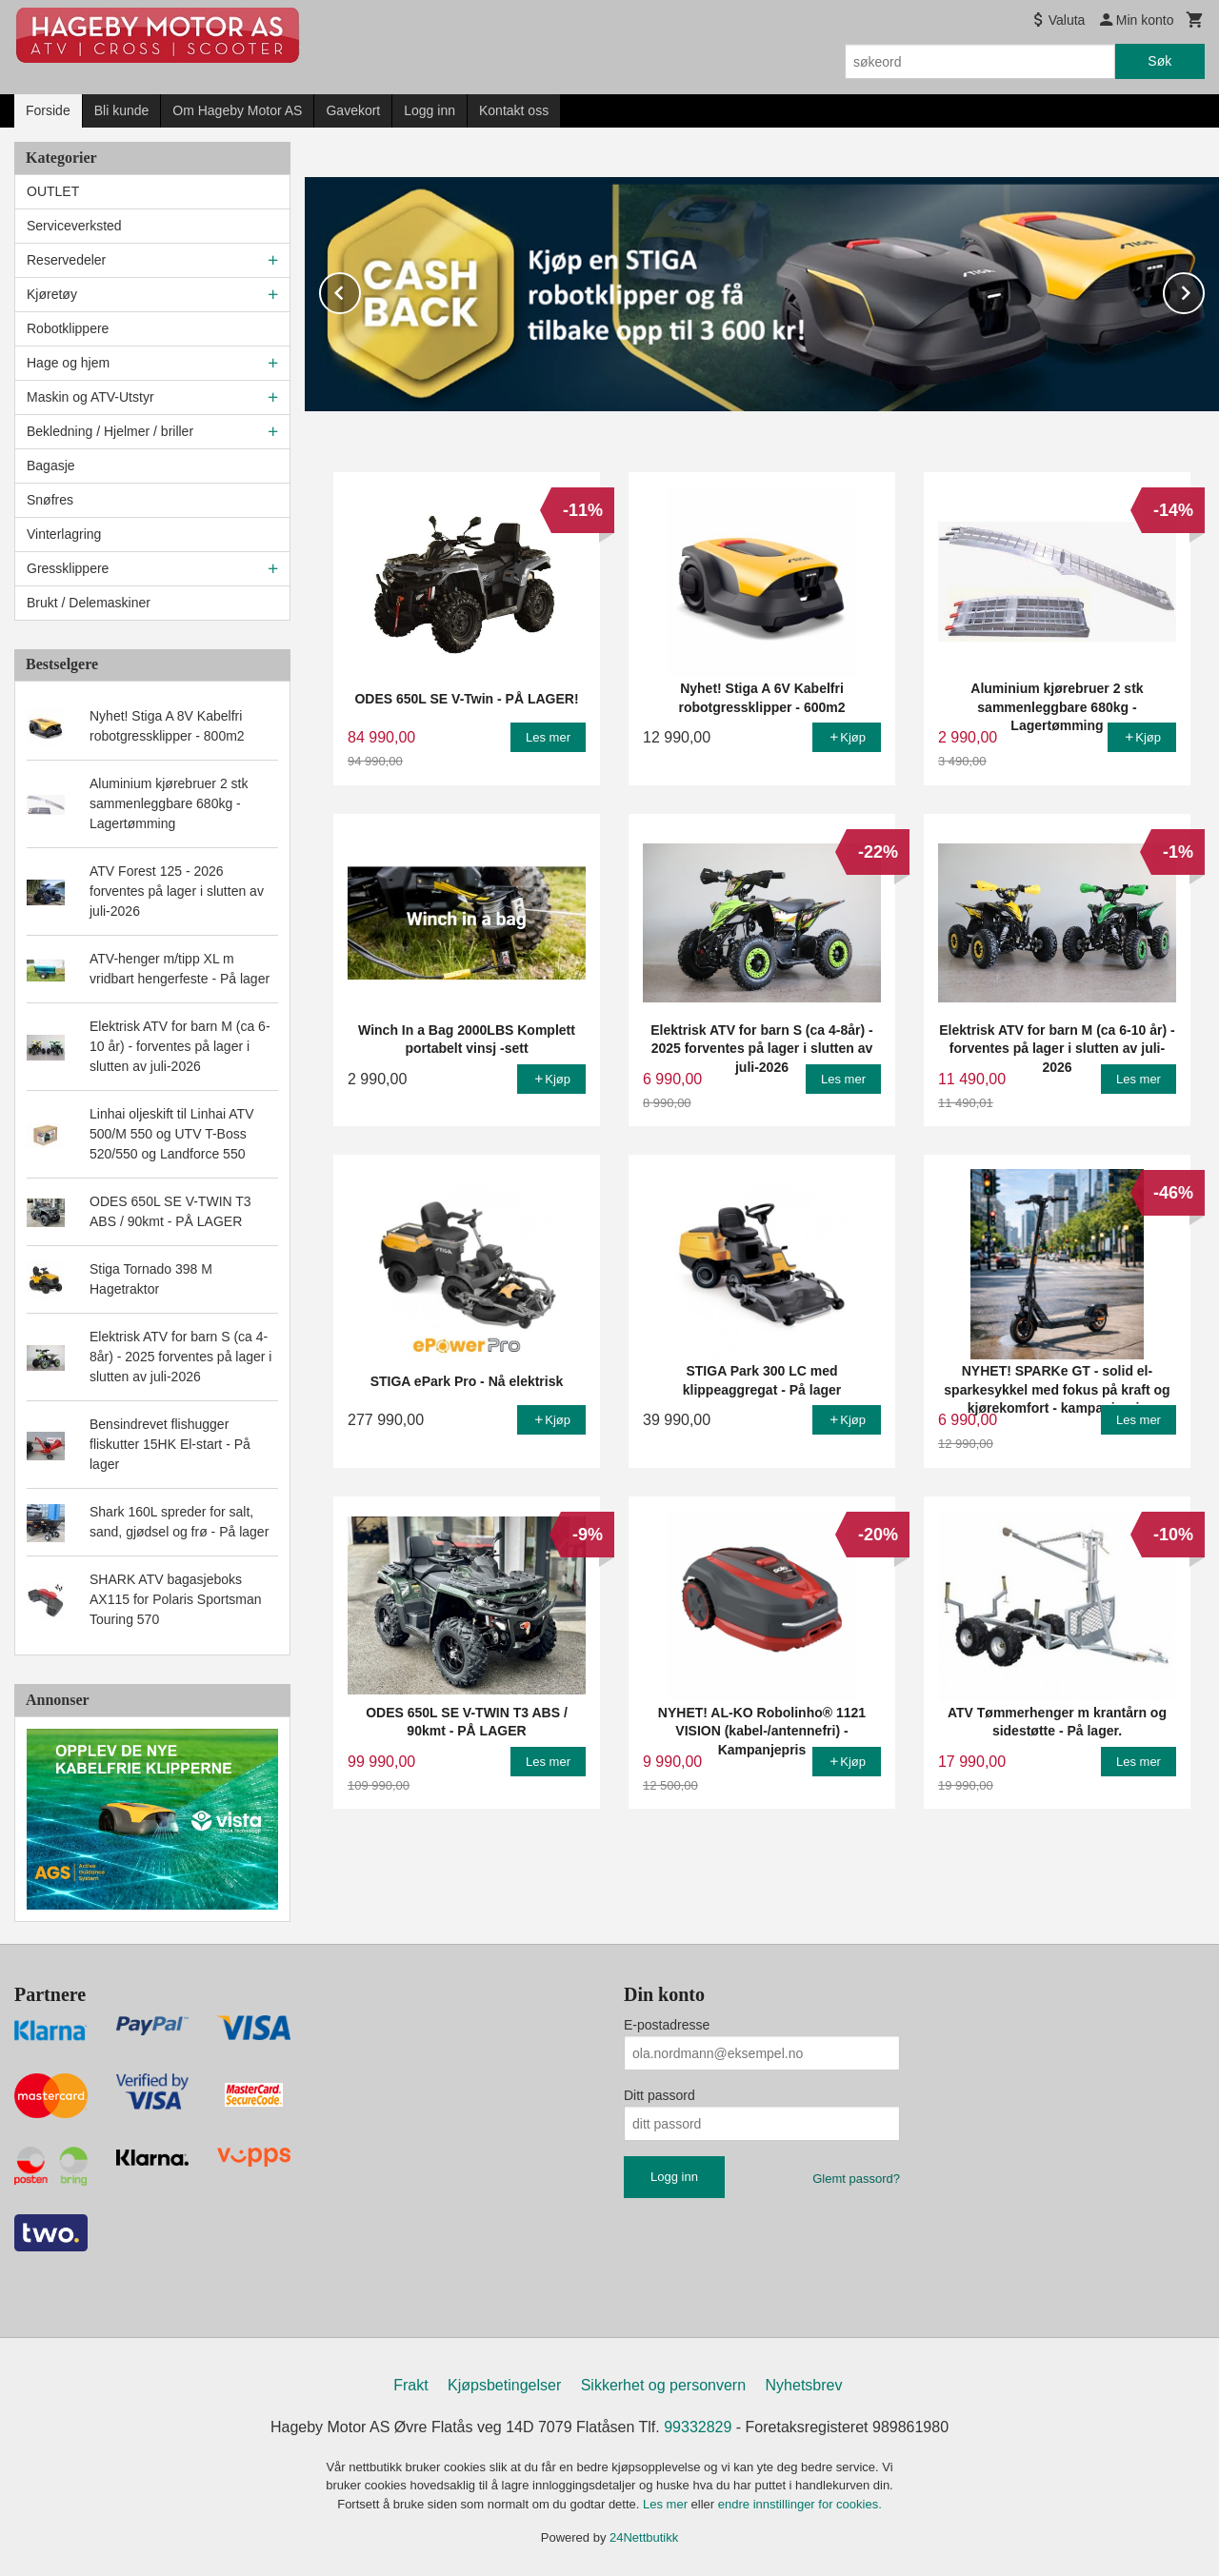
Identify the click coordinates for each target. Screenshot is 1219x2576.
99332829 (697, 2427)
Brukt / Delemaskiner (88, 602)
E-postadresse (666, 2024)
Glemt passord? (856, 2178)
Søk (1159, 61)
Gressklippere (68, 568)
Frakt (410, 2385)
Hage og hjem (68, 362)
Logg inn (429, 110)
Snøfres (50, 499)
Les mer (667, 2504)
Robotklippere (68, 328)
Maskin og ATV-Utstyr (90, 397)
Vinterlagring (64, 534)
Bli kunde (122, 110)
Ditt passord (659, 2095)
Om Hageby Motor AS (237, 110)
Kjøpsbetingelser (504, 2385)
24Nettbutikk (644, 2537)
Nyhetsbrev (804, 2385)
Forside (48, 110)
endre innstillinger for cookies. (800, 2504)
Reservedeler (66, 260)
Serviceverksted (74, 225)
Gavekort (353, 110)
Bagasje (51, 465)
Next (1204, 289)
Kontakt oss (514, 110)
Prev (360, 289)
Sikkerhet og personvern (663, 2385)
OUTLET (53, 191)
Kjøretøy (52, 294)
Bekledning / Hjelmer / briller (110, 431)
